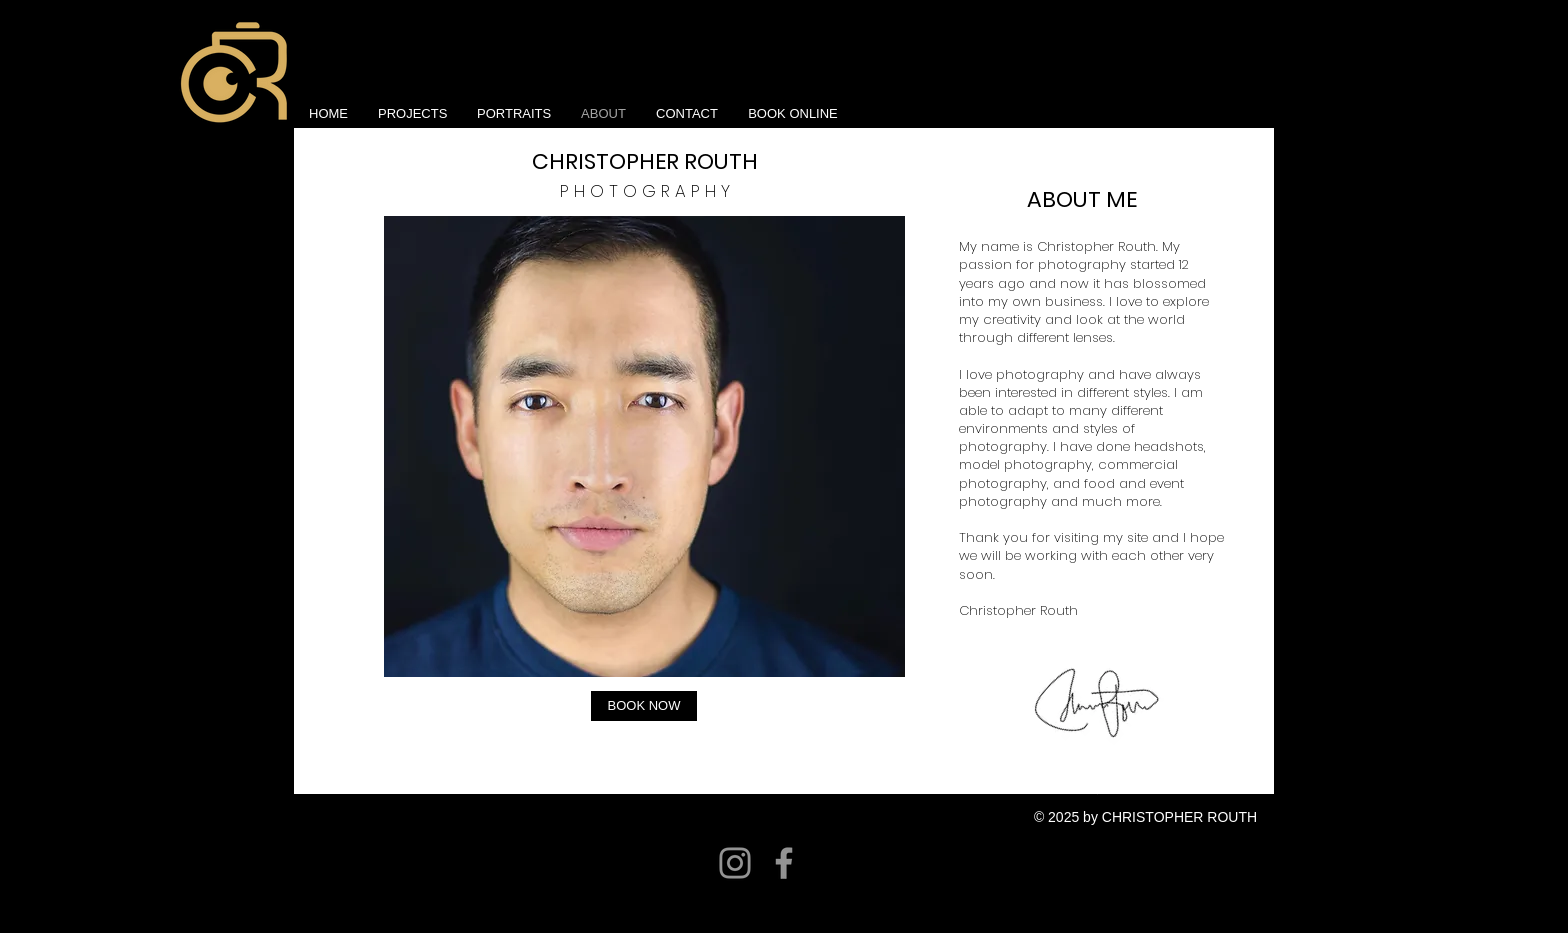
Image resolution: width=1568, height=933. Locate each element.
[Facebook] (784, 863)
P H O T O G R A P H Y (645, 191)
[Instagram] (735, 863)
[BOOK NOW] (644, 706)
